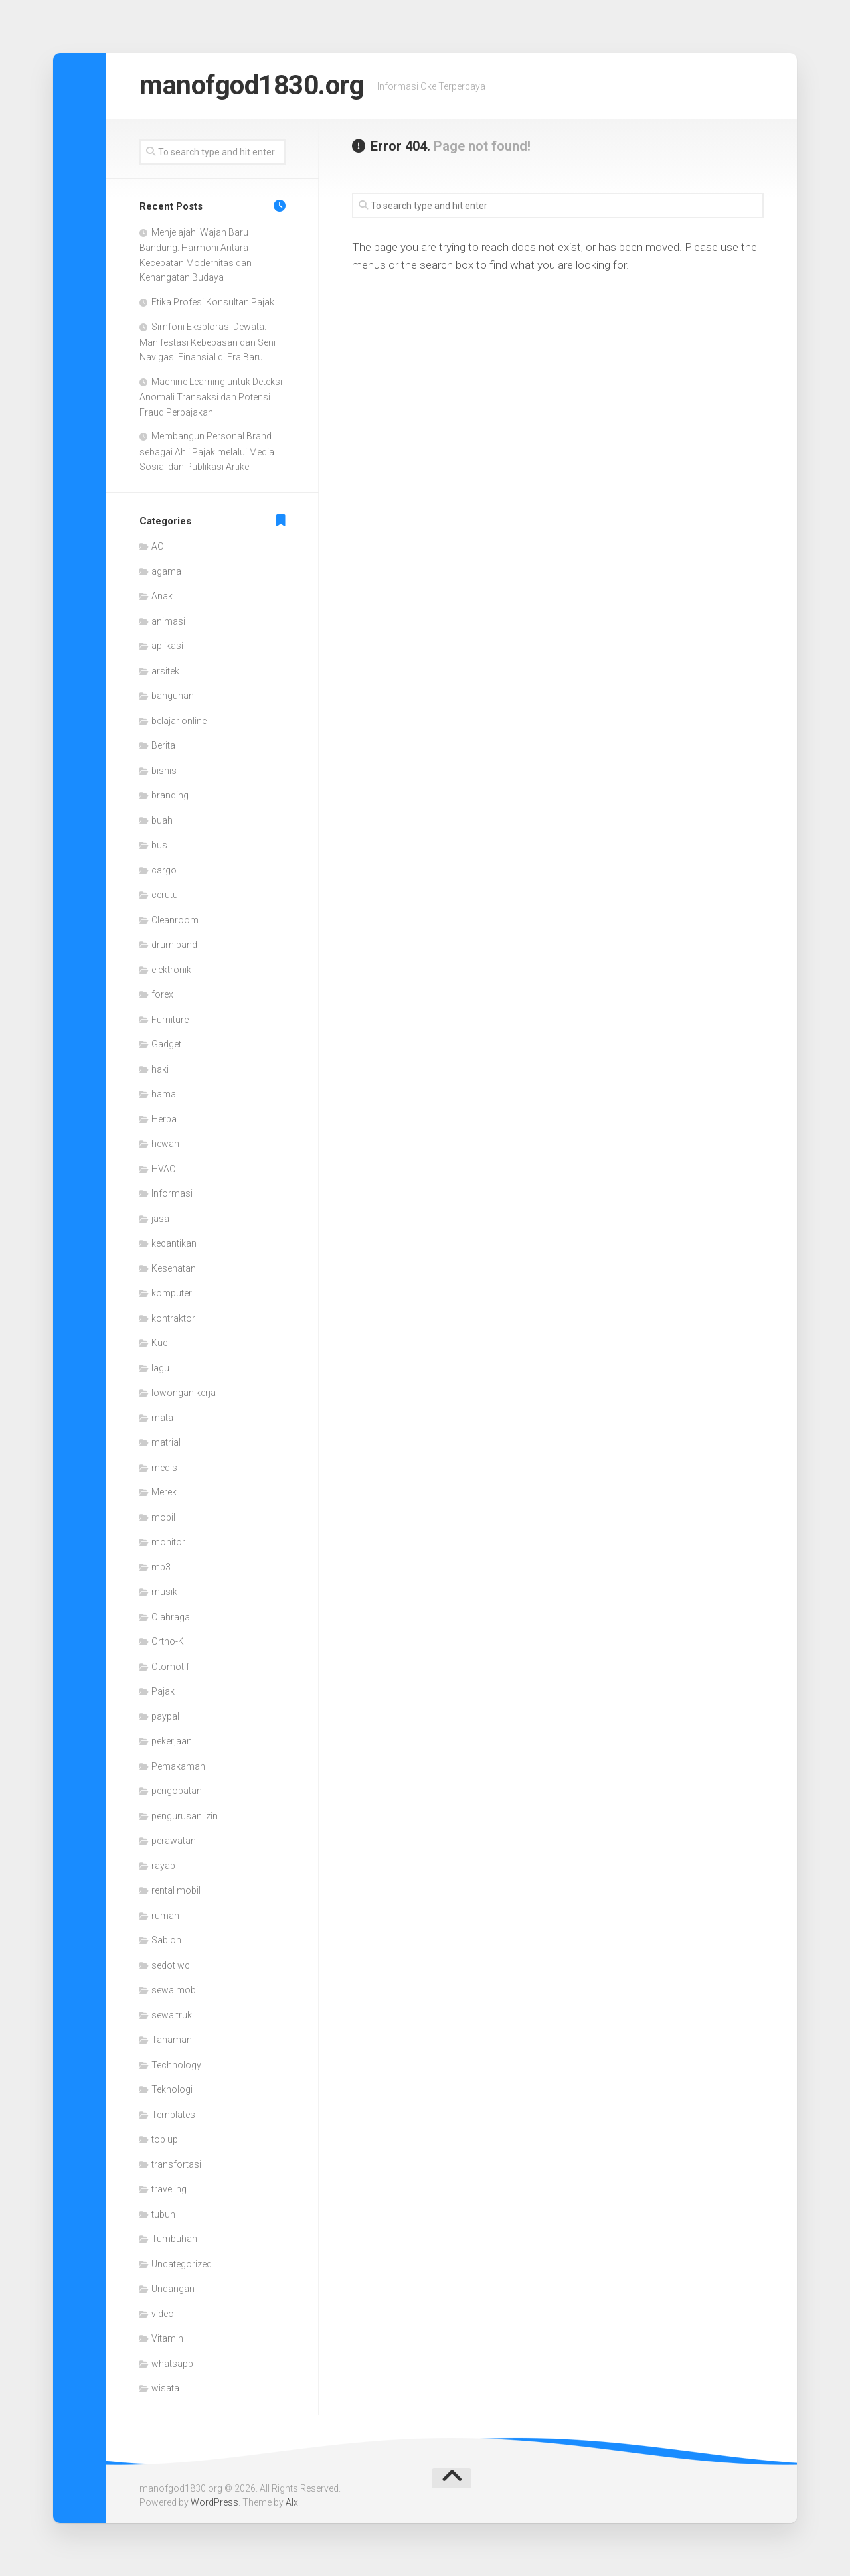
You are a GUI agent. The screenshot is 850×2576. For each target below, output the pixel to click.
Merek (164, 1492)
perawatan (173, 1840)
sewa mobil (175, 1990)
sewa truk (171, 2015)
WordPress (214, 2502)
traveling (169, 2189)
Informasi (172, 1193)
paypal (165, 1716)
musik (164, 1591)
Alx (292, 2502)
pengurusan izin (184, 1816)
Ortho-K (167, 1641)
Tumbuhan (174, 2239)
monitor (168, 1542)
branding (170, 795)
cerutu (164, 894)
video (162, 2314)
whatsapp (172, 2363)
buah (162, 820)
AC (157, 546)
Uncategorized (181, 2264)
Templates (173, 2114)
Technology (176, 2065)
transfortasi (176, 2164)
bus (159, 845)
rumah (165, 1915)
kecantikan (174, 1243)
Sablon (166, 1940)
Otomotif (170, 1666)
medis (164, 1467)
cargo (164, 870)
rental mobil (176, 1890)
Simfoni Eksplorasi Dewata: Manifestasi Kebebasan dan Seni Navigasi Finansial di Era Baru (207, 341)
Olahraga (170, 1617)
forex (162, 994)
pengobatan (176, 1790)
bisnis (164, 770)
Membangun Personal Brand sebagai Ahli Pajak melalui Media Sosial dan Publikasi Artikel (206, 451)
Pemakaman (178, 1766)
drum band (174, 944)
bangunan (172, 695)
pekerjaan (171, 1741)
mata (162, 1417)
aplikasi (167, 646)
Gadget (166, 1044)
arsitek (165, 671)
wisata (165, 2388)
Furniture (170, 1019)
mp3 (161, 1567)
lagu (160, 1368)
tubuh (163, 2214)
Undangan (173, 2288)
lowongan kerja (183, 1392)
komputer (171, 1293)
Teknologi (172, 2089)
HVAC (163, 1169)
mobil (163, 1517)
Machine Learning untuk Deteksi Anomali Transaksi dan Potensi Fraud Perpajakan (210, 396)
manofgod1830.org (256, 86)
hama (163, 1094)
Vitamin (167, 2338)
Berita (163, 745)
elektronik (171, 969)
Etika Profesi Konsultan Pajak (212, 302)
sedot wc (170, 1965)
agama (166, 571)
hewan (165, 1143)
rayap (163, 1865)
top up (164, 2139)
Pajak (163, 1691)
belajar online (179, 721)
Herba (164, 1119)
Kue (159, 1342)
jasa (160, 1218)
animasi (168, 621)
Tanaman (171, 2039)
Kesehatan (173, 1268)
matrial (166, 1442)
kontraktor (173, 1318)
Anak (162, 596)
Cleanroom (175, 920)
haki (160, 1069)
